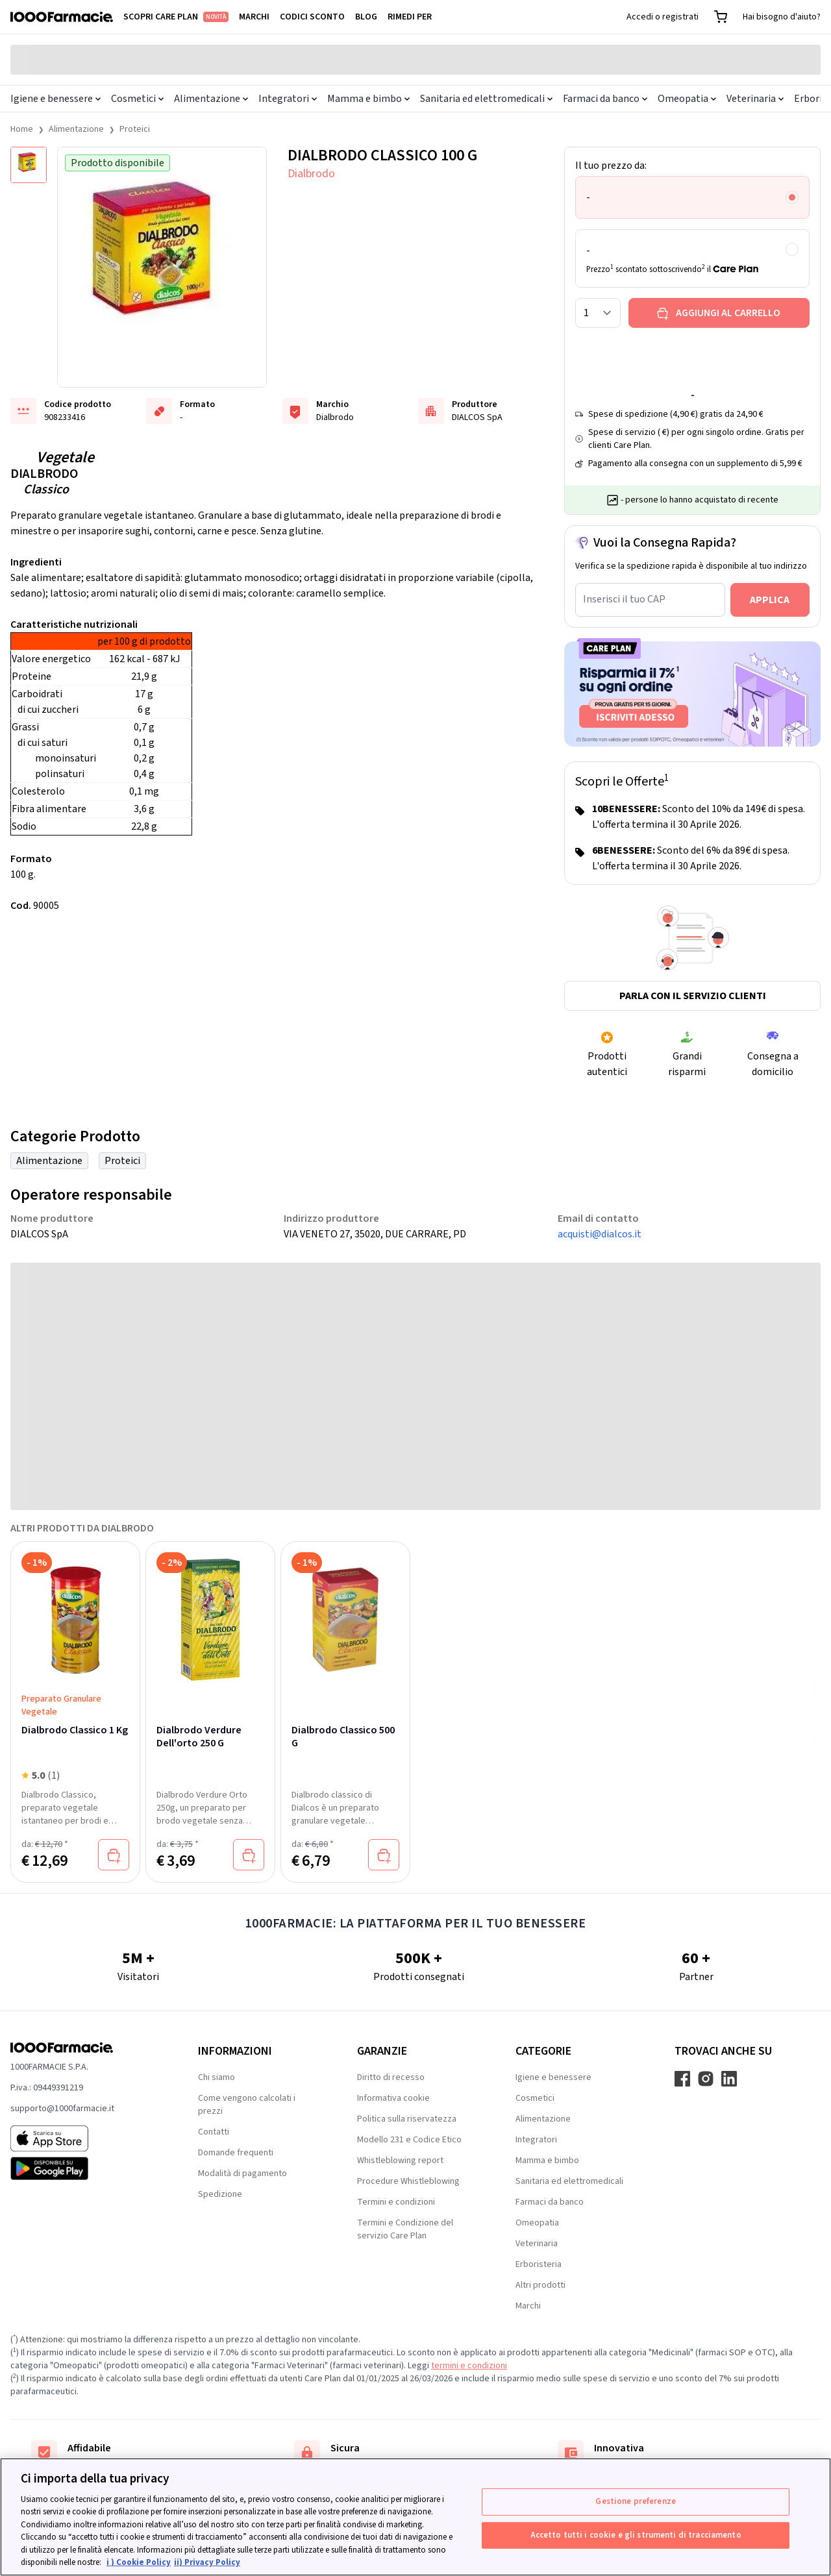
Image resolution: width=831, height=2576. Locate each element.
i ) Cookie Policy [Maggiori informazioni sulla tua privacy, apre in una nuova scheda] (138, 2562)
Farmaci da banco (605, 99)
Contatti (213, 2131)
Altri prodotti (540, 2285)
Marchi (254, 16)
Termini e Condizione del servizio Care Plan (405, 2229)
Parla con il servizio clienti (692, 996)
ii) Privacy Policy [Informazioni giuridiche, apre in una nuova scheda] (207, 2562)
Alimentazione (211, 99)
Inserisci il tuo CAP (624, 599)
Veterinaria (755, 99)
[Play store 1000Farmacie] (83, 2168)
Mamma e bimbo (368, 99)
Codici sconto (312, 16)
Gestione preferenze (635, 2501)
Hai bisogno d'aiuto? (782, 16)
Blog (366, 16)
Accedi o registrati (662, 16)
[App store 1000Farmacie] (83, 2138)
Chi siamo (216, 2077)
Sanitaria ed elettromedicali (486, 99)
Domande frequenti (235, 2152)
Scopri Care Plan (176, 16)
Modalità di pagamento (242, 2173)
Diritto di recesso (391, 2077)
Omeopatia (687, 99)
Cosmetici (137, 99)
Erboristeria (538, 2264)
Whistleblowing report (400, 2160)
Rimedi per (410, 16)
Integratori (287, 99)
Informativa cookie (393, 2098)
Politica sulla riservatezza (406, 2118)
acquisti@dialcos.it (599, 1234)
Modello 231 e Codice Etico (409, 2139)
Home (21, 129)
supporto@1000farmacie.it (62, 2108)
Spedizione (220, 2194)
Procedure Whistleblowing (408, 2181)
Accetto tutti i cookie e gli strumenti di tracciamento (635, 2534)
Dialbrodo (311, 174)
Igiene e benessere (55, 99)
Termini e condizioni (396, 2202)
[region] (415, 2517)
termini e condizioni (469, 2365)
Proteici (134, 129)
